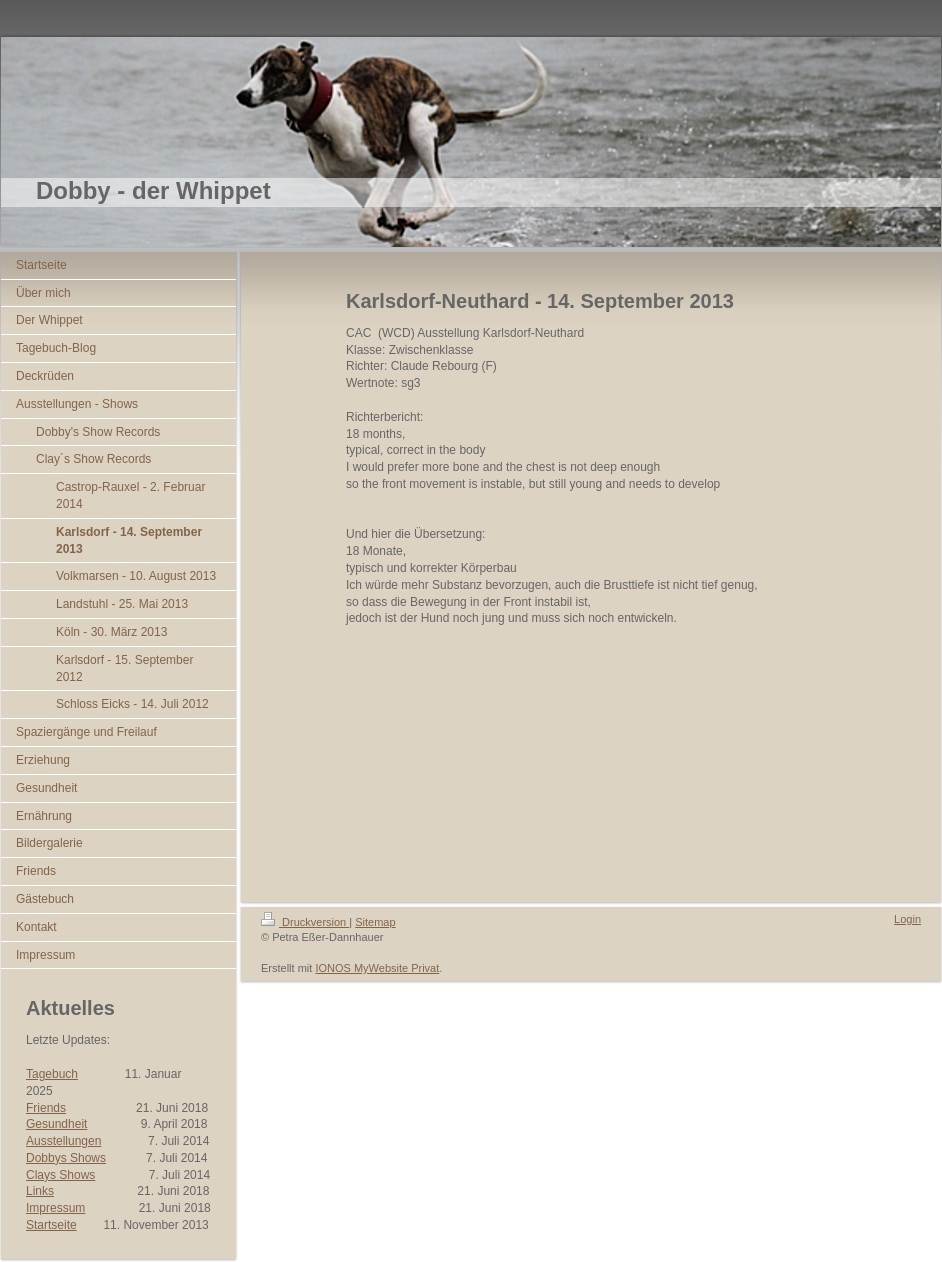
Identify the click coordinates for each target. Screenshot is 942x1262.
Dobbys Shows (66, 1158)
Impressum (55, 1208)
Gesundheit (56, 1124)
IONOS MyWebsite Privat (377, 968)
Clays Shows (60, 1175)
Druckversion (305, 922)
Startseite (51, 1225)
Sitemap (375, 922)
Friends (46, 1108)
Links (40, 1191)
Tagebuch (52, 1074)
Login (907, 919)
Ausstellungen (63, 1141)
